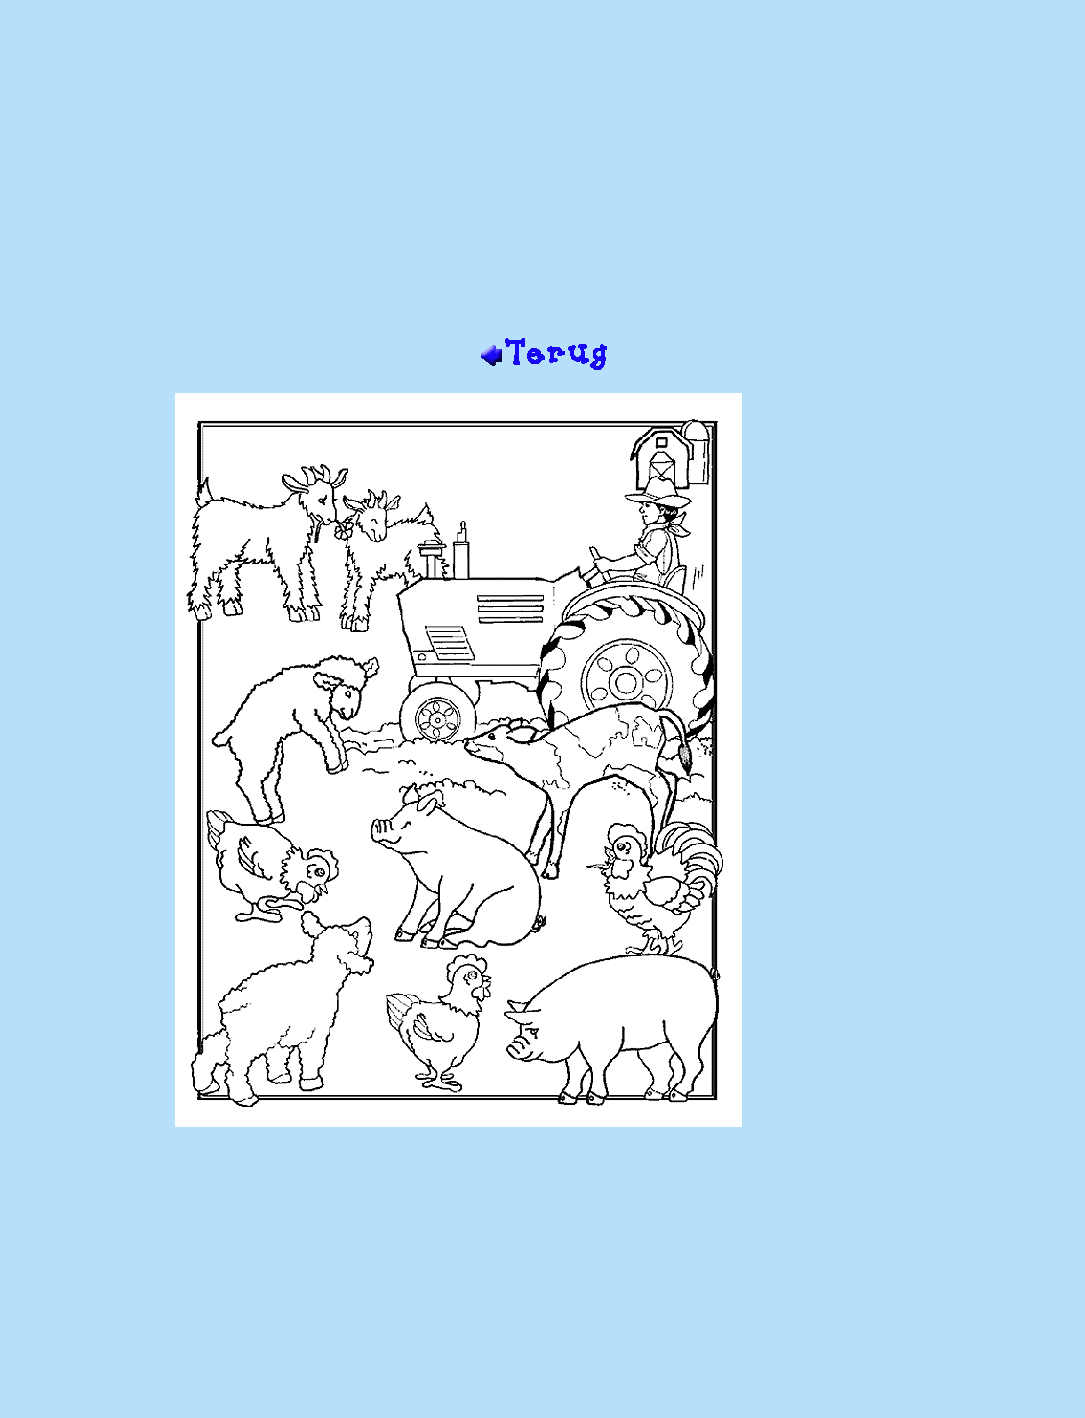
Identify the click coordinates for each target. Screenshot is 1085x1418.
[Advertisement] (542, 176)
